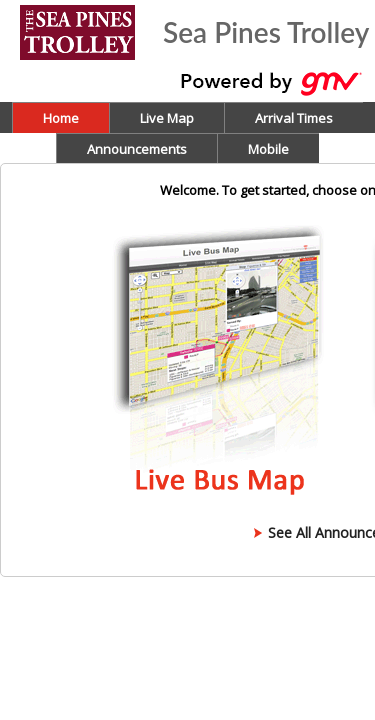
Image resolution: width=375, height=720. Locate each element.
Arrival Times (294, 118)
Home (61, 118)
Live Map (167, 118)
